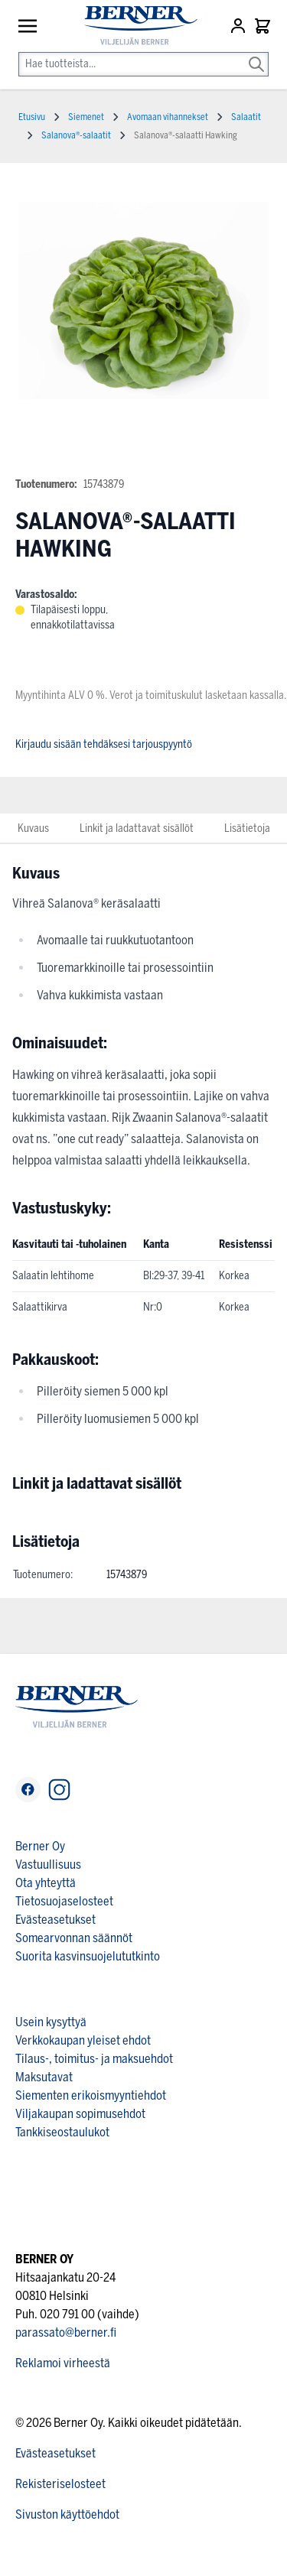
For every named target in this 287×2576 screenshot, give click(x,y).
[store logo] (134, 25)
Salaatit (246, 117)
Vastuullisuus (48, 1864)
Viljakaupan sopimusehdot (80, 2114)
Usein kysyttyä (50, 2022)
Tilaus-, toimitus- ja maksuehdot (94, 2058)
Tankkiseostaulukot (62, 2132)
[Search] (256, 53)
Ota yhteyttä (45, 1883)
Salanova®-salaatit (76, 135)
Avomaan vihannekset (167, 117)
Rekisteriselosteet (60, 2484)
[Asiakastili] (239, 26)
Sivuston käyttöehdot (67, 2514)
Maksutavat (44, 2077)
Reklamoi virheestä (62, 2363)
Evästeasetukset (55, 1919)
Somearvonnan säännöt (73, 1938)
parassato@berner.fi (65, 2332)
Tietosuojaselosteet (64, 1901)
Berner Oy (40, 1846)
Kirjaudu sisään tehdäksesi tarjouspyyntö (103, 744)
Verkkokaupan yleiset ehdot (83, 2040)
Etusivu (31, 117)
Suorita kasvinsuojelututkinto (87, 1956)
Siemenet (86, 117)
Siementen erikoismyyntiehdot (90, 2095)
